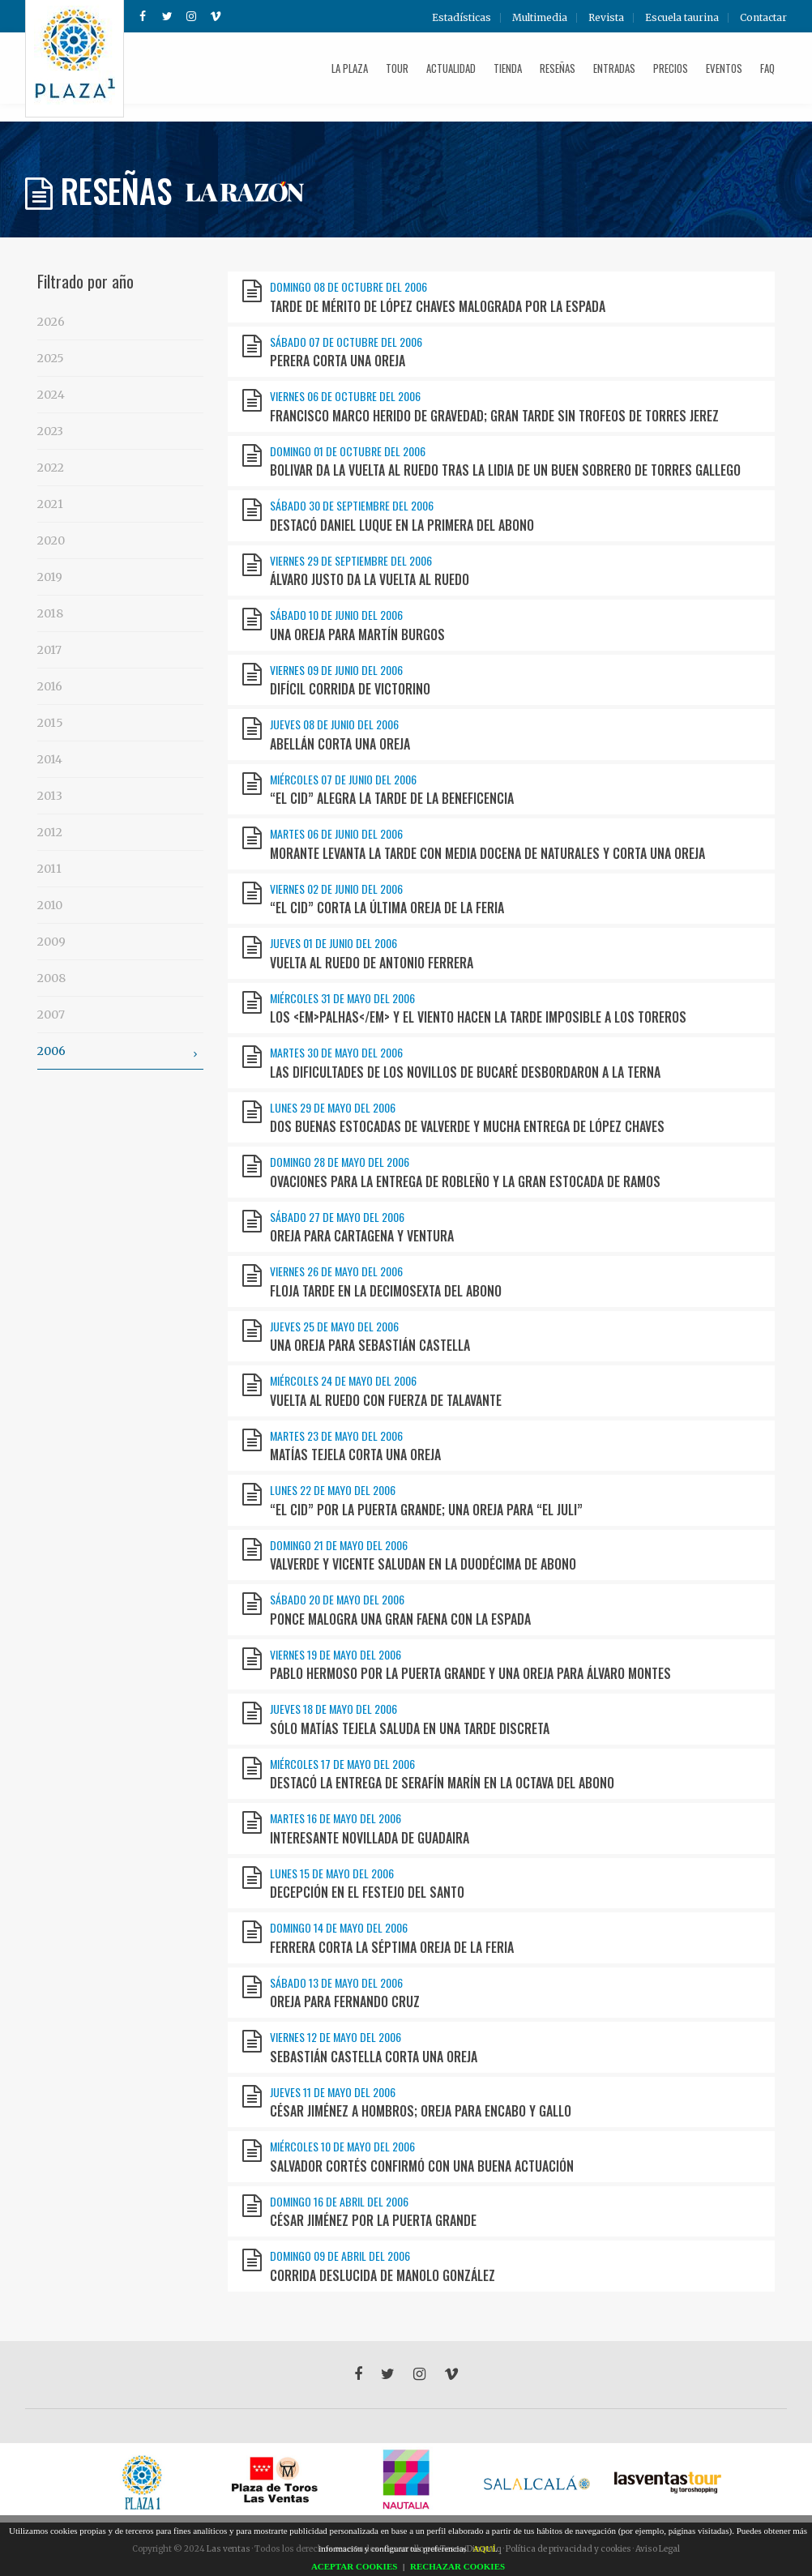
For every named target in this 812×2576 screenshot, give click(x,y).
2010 (49, 905)
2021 (50, 504)
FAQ (767, 68)
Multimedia (539, 18)
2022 (50, 467)
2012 (49, 832)
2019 (49, 577)
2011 (49, 868)
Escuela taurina (682, 18)
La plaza (349, 68)
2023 (50, 431)
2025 (50, 358)
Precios (670, 68)
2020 (51, 540)
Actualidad (451, 68)
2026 (51, 321)
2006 (120, 1053)
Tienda (508, 68)
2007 (51, 1014)
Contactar (763, 18)
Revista (606, 18)
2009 (51, 941)
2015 (50, 723)
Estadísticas (461, 18)
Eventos (724, 68)
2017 (49, 650)
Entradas (614, 68)
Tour (397, 68)
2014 (49, 759)
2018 (50, 613)
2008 (51, 978)
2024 (51, 394)
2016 (49, 686)
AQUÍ (484, 2548)
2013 (49, 795)
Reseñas (557, 68)
